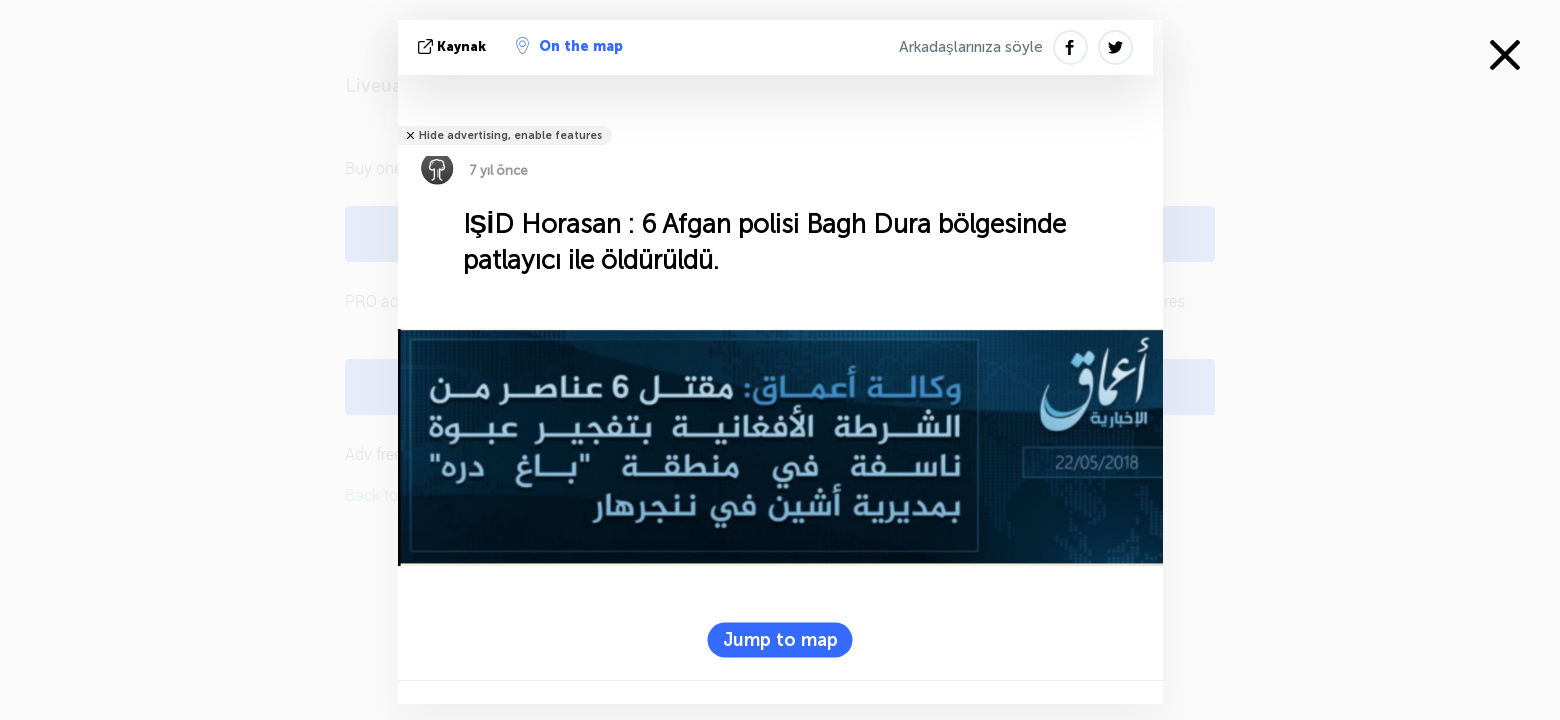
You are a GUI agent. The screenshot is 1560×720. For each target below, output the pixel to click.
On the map (569, 46)
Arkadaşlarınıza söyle (971, 47)
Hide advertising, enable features (510, 135)
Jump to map (780, 639)
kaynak (454, 46)
